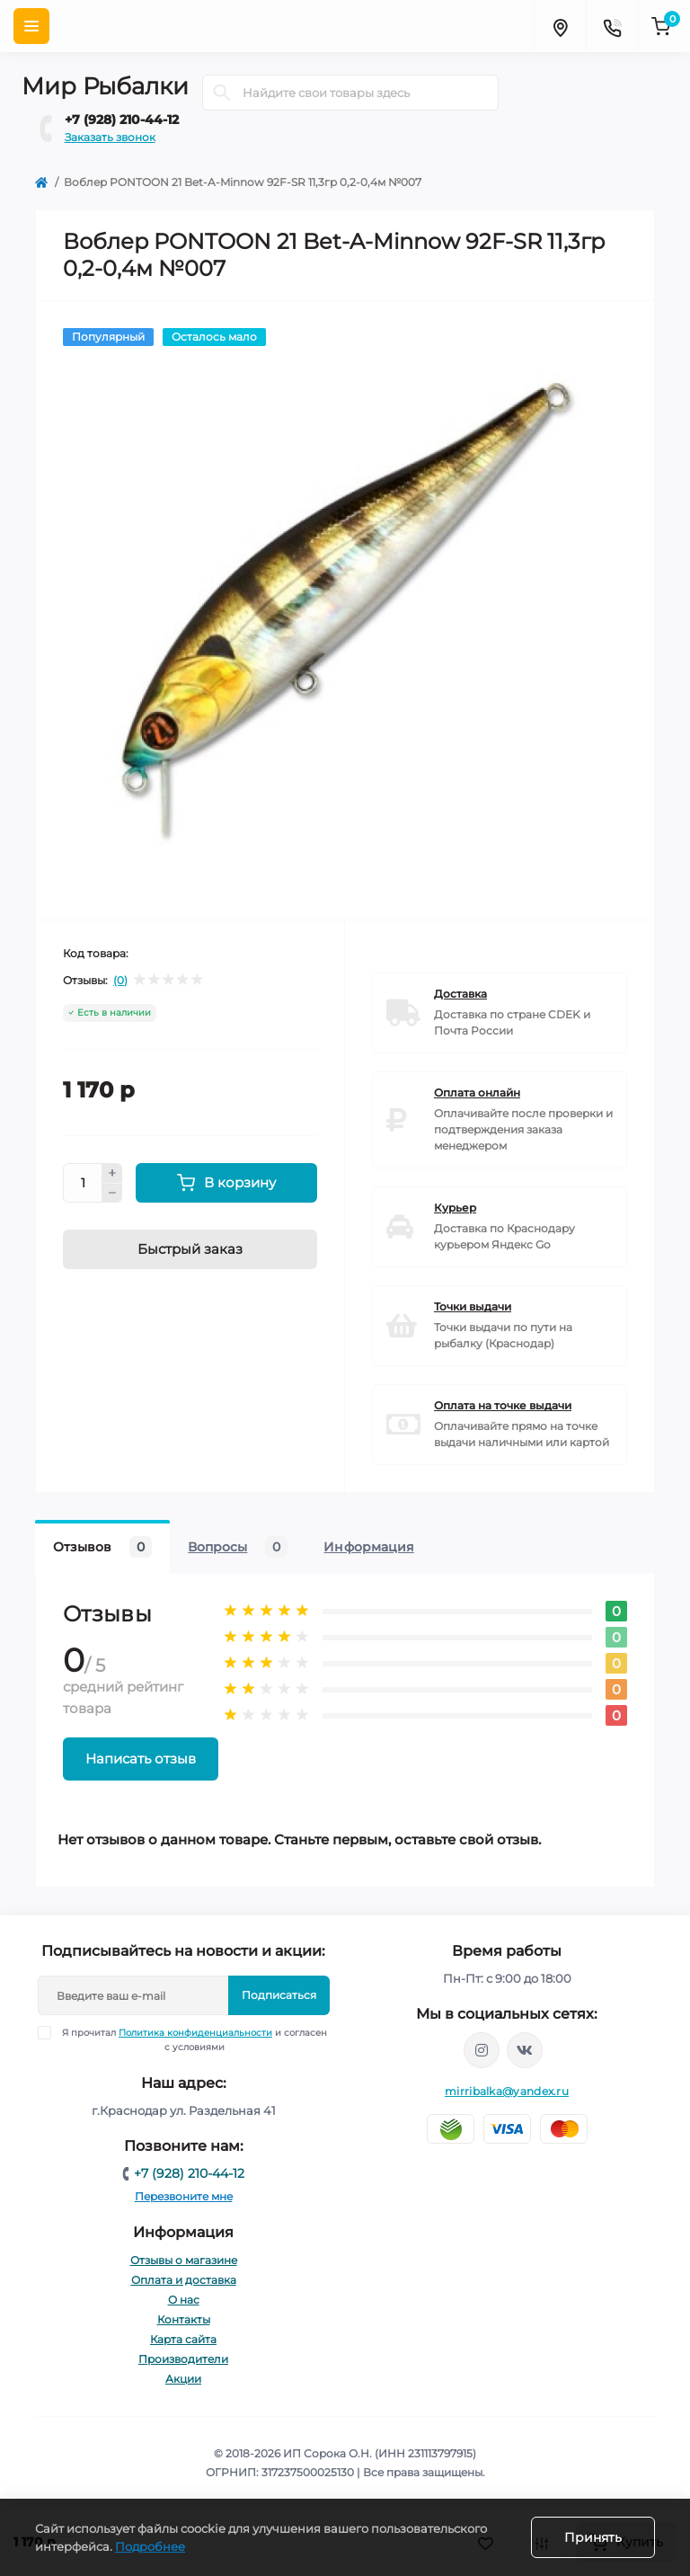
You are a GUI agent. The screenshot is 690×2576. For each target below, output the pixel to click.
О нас (183, 2299)
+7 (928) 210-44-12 (122, 119)
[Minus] (112, 1194)
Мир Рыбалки (105, 86)
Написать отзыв (140, 1758)
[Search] (222, 93)
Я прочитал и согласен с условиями (194, 2039)
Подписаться (279, 1995)
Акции (183, 2378)
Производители (183, 2359)
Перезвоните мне (184, 2196)
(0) (120, 980)
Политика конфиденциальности (195, 2033)
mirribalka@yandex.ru (507, 2091)
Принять (593, 2537)
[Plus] (112, 1173)
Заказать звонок (110, 137)
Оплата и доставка (183, 2280)
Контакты (183, 2319)
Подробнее (150, 2546)
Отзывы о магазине (183, 2260)
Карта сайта (183, 2339)
